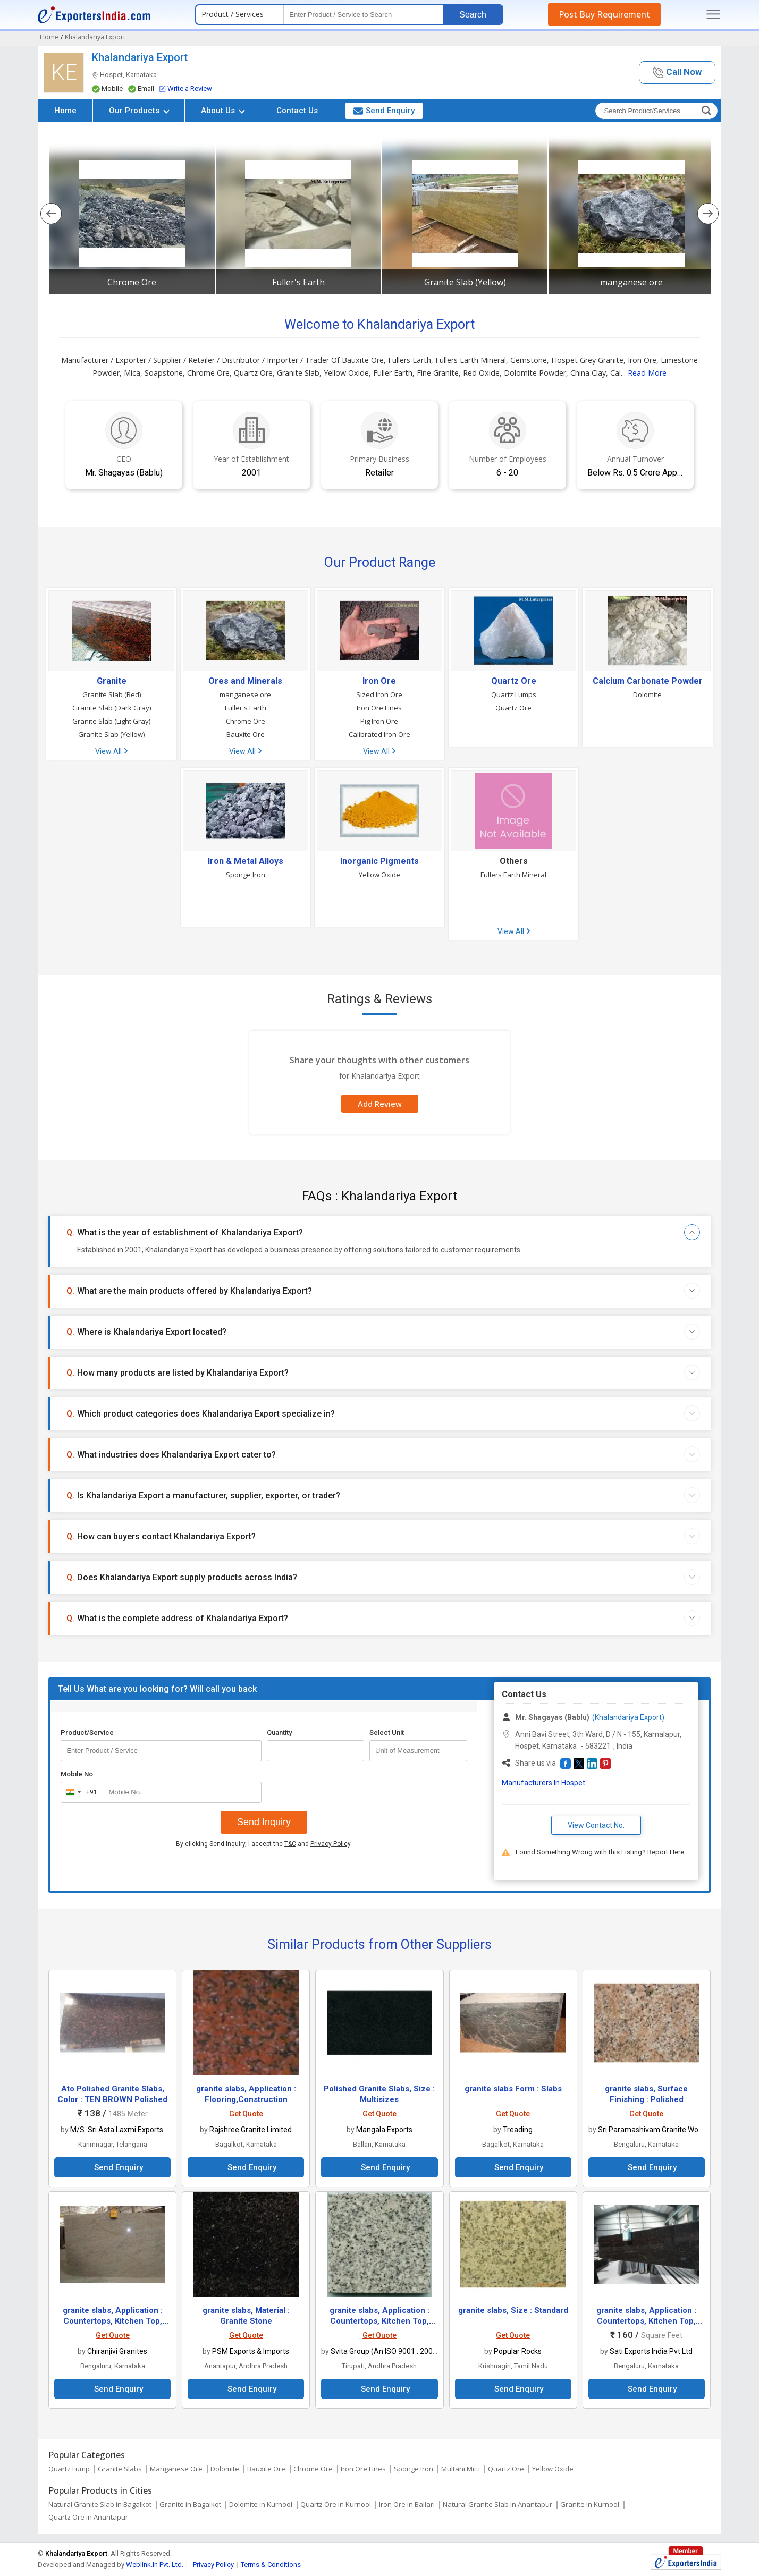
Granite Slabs (120, 2468)
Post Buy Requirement (604, 14)
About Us (223, 110)
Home (65, 110)
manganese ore (631, 282)
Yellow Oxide (379, 874)
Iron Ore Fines (379, 708)
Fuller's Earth (298, 282)
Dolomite (647, 694)
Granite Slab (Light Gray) (111, 721)
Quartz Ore (513, 681)
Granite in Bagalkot (190, 2504)
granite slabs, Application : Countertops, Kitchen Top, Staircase (113, 2321)
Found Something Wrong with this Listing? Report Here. (601, 1852)
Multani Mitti (460, 2468)
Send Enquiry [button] (384, 110)
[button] (677, 72)
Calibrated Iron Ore (379, 734)
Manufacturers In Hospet (543, 1782)
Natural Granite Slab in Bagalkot (99, 2504)
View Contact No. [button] (596, 1825)
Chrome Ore (131, 282)
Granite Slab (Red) (111, 694)
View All (111, 751)
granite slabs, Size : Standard (513, 2310)
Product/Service (87, 1732)
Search (472, 14)
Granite (111, 681)
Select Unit (386, 1732)
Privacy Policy (330, 1844)
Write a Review (185, 88)
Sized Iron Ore (379, 694)
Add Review (380, 1103)
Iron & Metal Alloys (245, 861)
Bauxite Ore (245, 734)
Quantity (279, 1732)
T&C (290, 1844)
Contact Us (297, 110)
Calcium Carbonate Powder (648, 681)
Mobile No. (78, 1774)
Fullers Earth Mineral (513, 874)
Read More (647, 373)
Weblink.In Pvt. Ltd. (154, 2565)
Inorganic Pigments (379, 861)
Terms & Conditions (271, 2565)
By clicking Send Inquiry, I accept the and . (264, 1844)
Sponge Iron (245, 874)
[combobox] (79, 1792)
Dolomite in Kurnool (260, 2504)
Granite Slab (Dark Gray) (111, 708)
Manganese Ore (176, 2468)
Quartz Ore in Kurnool (335, 2504)
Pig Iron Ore (379, 721)
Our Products (139, 110)
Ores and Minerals (245, 681)
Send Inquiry (264, 1822)
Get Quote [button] (246, 2113)
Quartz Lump (69, 2468)
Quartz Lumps (513, 694)
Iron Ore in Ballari (407, 2504)
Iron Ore (379, 681)
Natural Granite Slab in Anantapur (497, 2504)
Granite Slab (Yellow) (465, 282)
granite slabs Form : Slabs (513, 2089)
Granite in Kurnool (589, 2504)
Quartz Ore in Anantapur (88, 2517)
